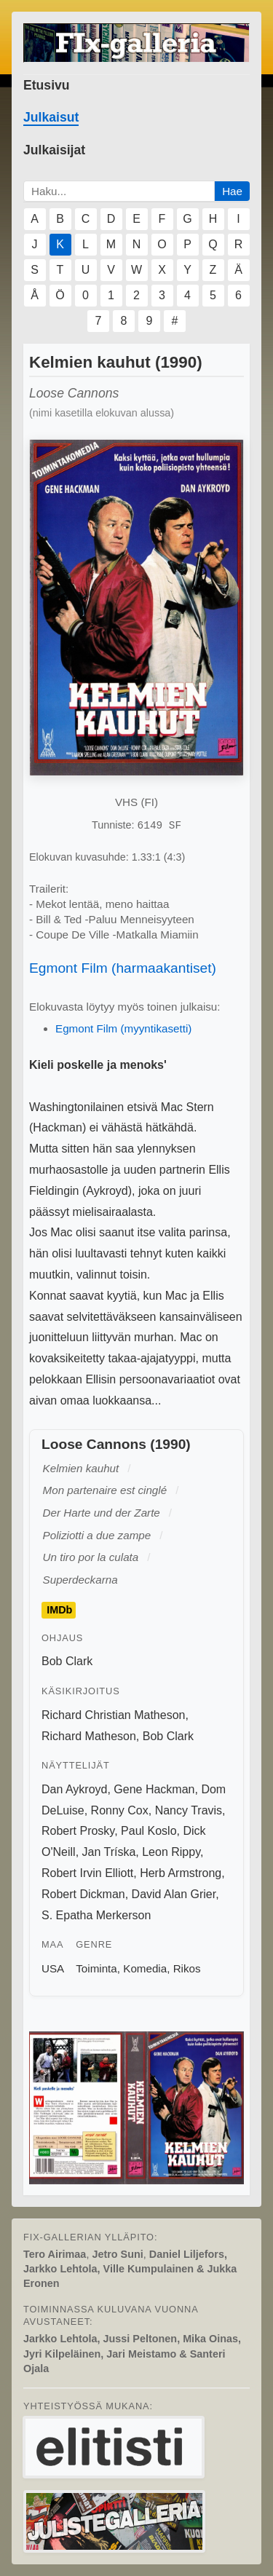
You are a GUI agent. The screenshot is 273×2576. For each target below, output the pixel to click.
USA (52, 1968)
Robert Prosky (77, 1831)
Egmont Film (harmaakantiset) (122, 968)
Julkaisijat (54, 150)
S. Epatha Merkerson (96, 1915)
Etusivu (46, 85)
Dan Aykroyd (74, 1789)
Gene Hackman (154, 1789)
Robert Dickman (83, 1894)
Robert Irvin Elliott (87, 1873)
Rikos (187, 1968)
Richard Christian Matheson (113, 1715)
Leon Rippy (171, 1852)
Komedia (145, 1968)
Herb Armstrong (180, 1873)
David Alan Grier (174, 1894)
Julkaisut (51, 117)
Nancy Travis (188, 1810)
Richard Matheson (88, 1736)
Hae (232, 191)
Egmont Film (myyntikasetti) (123, 1028)
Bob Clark (66, 1661)
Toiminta (96, 1968)
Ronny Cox (120, 1810)
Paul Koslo (149, 1831)
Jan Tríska (109, 1852)
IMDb (59, 1610)
